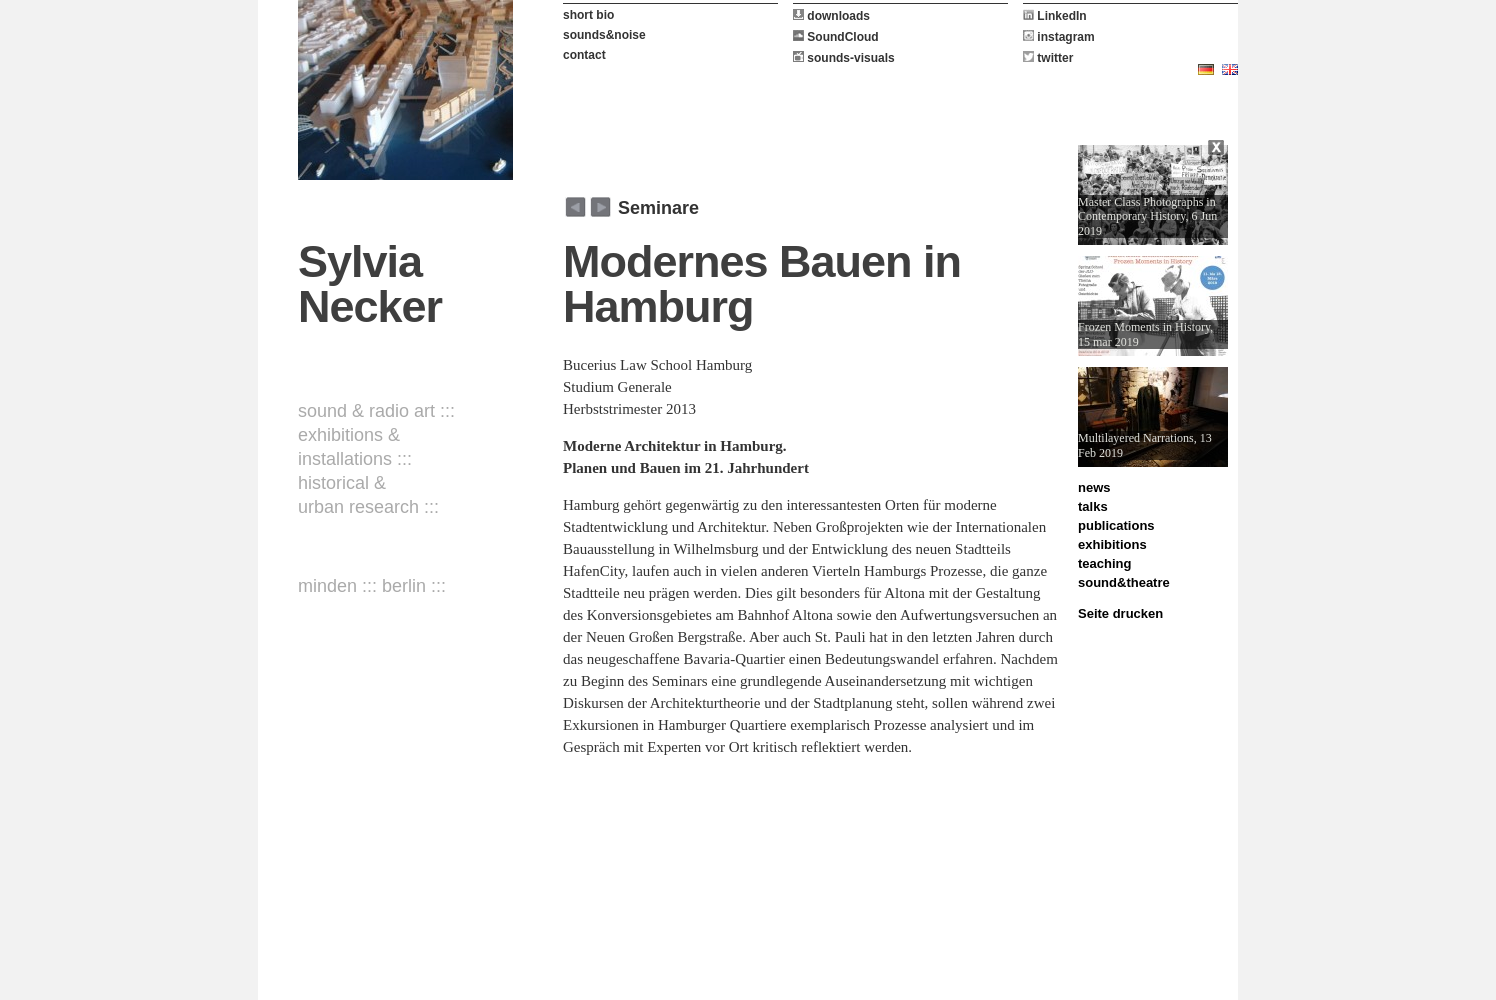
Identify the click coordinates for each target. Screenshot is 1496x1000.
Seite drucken (1120, 613)
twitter (1048, 58)
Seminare (658, 208)
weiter (575, 207)
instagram (1059, 37)
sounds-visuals (844, 58)
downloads (831, 16)
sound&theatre (1124, 582)
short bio (588, 15)
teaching (1104, 563)
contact (584, 55)
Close (1218, 150)
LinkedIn (1055, 16)
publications (1116, 525)
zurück (600, 207)
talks (1093, 506)
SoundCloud (836, 37)
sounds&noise (604, 35)
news (1094, 487)
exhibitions (1112, 544)
